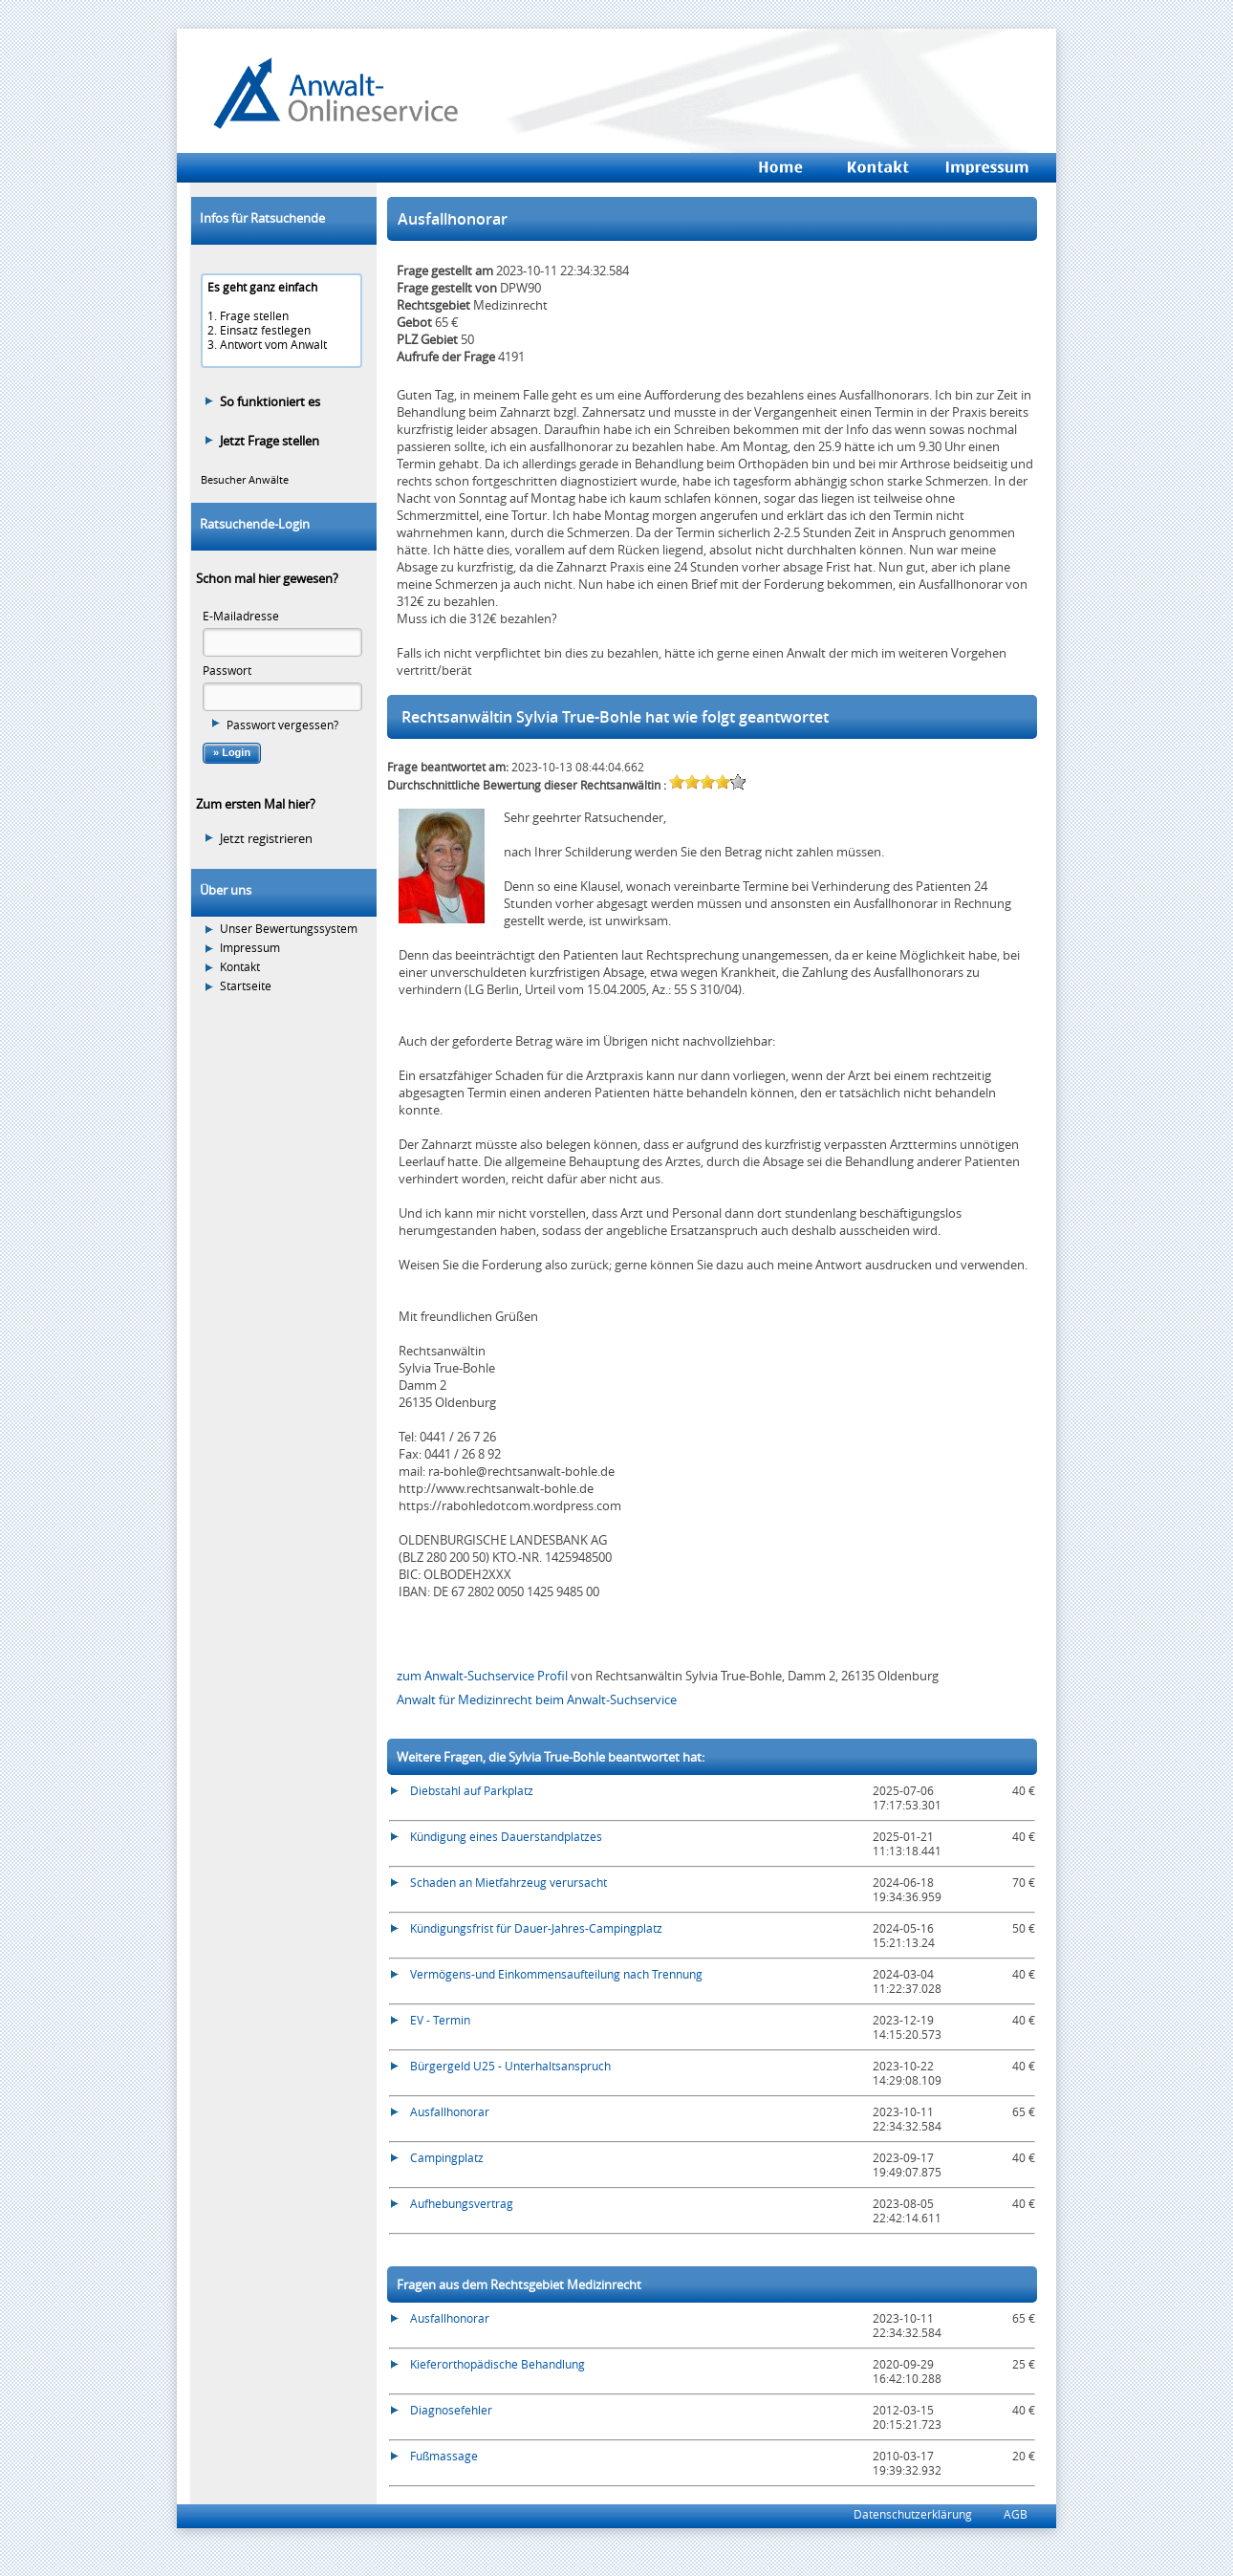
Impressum (250, 948)
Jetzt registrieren (266, 838)
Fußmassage (444, 2455)
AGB (1016, 2514)
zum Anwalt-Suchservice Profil (484, 1675)
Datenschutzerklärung (913, 2514)
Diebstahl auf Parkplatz (471, 1790)
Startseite (245, 986)
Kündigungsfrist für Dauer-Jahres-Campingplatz (536, 1928)
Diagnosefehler (451, 2409)
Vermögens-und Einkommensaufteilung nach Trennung (556, 1973)
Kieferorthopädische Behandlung (497, 2363)
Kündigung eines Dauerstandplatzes (506, 1836)
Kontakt (240, 967)
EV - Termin (440, 2019)
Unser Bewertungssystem (288, 928)
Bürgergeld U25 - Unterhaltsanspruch (510, 2065)
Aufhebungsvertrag (461, 2203)
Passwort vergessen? (282, 724)
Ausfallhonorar (449, 2111)
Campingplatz (447, 2157)
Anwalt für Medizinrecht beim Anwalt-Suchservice (537, 1699)
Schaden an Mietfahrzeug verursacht (508, 1882)
